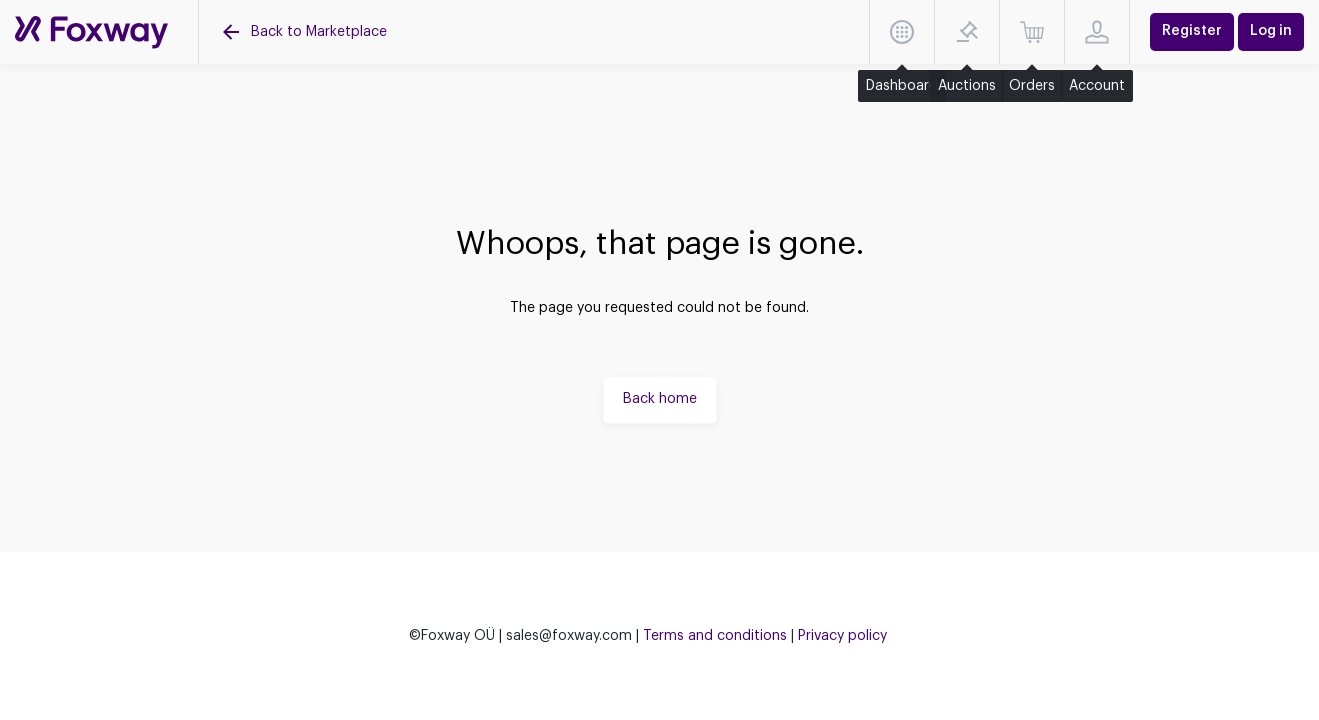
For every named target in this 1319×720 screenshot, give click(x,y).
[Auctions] (91, 32)
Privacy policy (842, 636)
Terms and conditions (715, 636)
